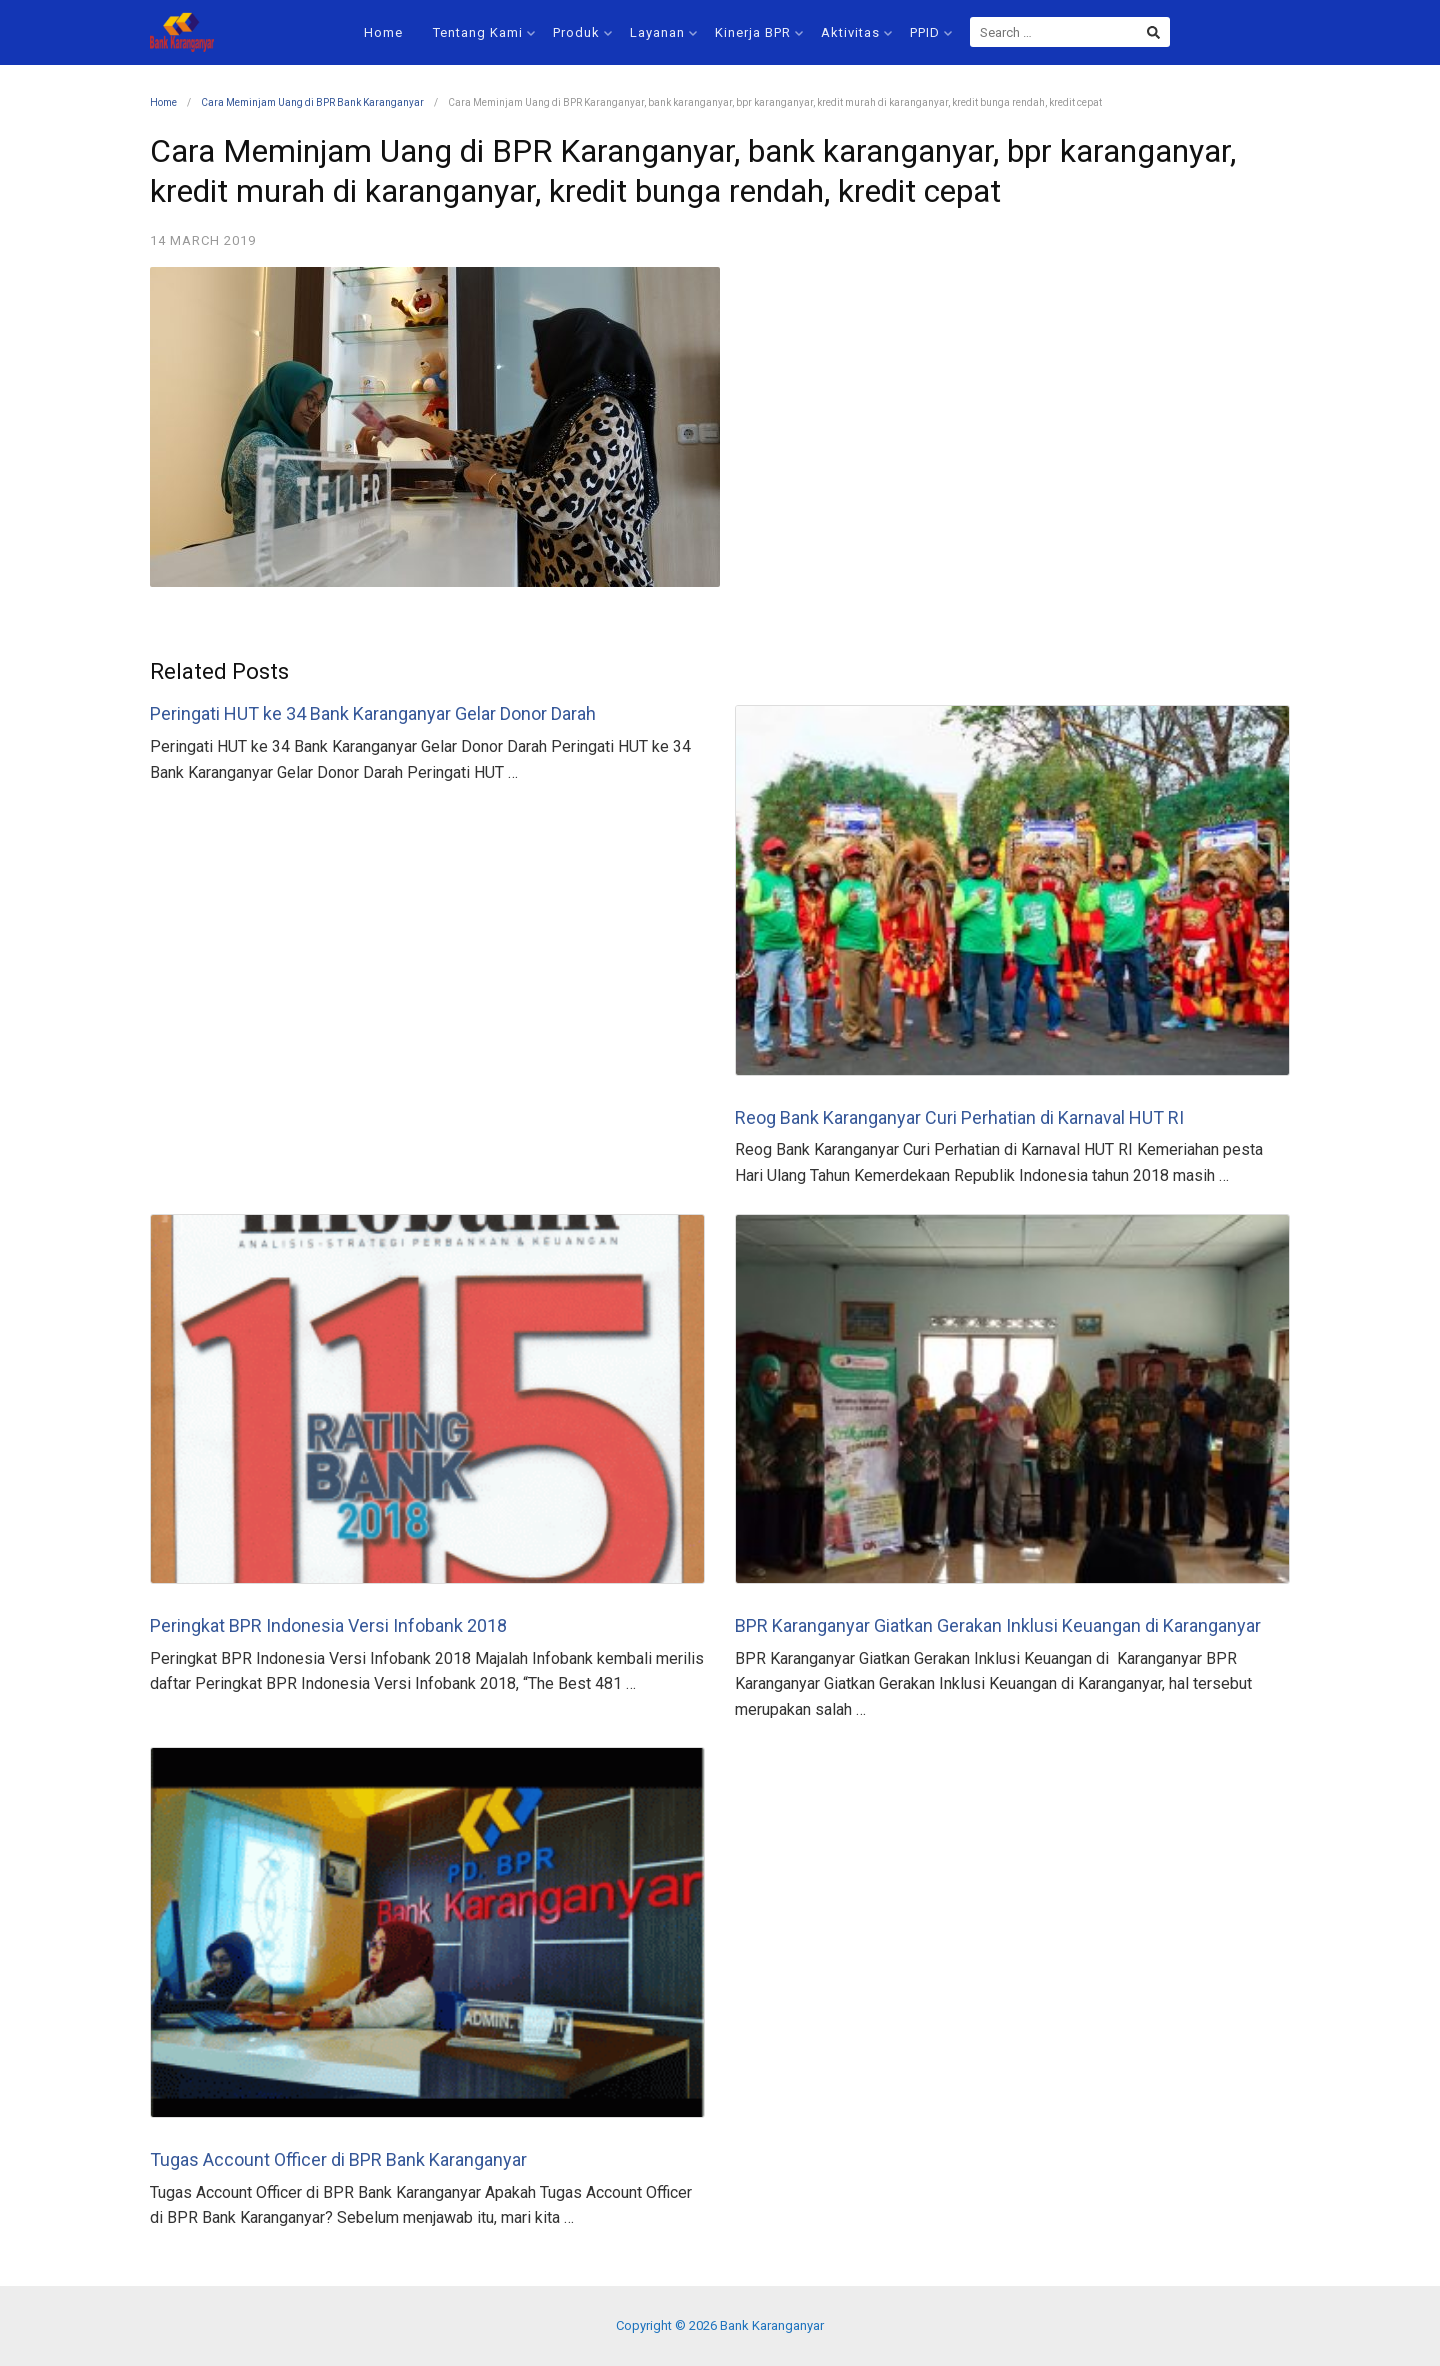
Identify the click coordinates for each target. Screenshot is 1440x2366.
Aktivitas (856, 32)
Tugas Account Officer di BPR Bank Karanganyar (338, 2159)
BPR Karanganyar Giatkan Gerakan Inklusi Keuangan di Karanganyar (998, 1625)
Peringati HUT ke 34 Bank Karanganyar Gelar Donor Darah (373, 713)
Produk (582, 32)
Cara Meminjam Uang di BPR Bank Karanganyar (312, 102)
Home (383, 32)
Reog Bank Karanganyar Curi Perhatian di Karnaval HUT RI (959, 1117)
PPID (931, 32)
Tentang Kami (484, 32)
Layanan (663, 32)
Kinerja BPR (759, 32)
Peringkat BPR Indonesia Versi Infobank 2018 (328, 1625)
